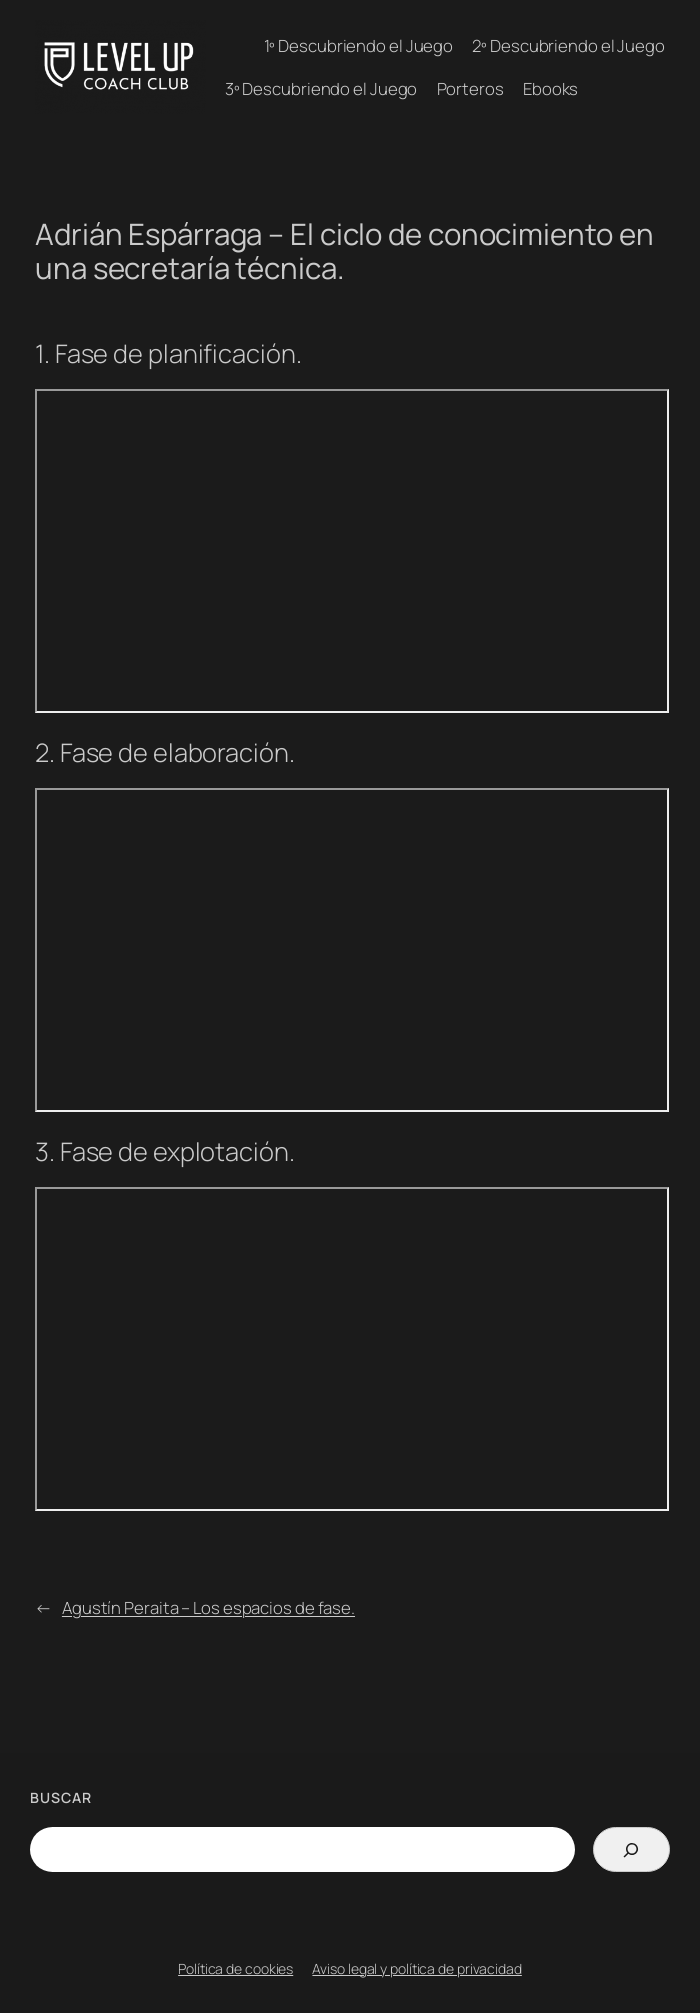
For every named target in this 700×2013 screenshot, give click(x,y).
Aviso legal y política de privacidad (416, 1968)
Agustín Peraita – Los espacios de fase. (208, 1607)
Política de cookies (235, 1968)
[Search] (631, 1849)
